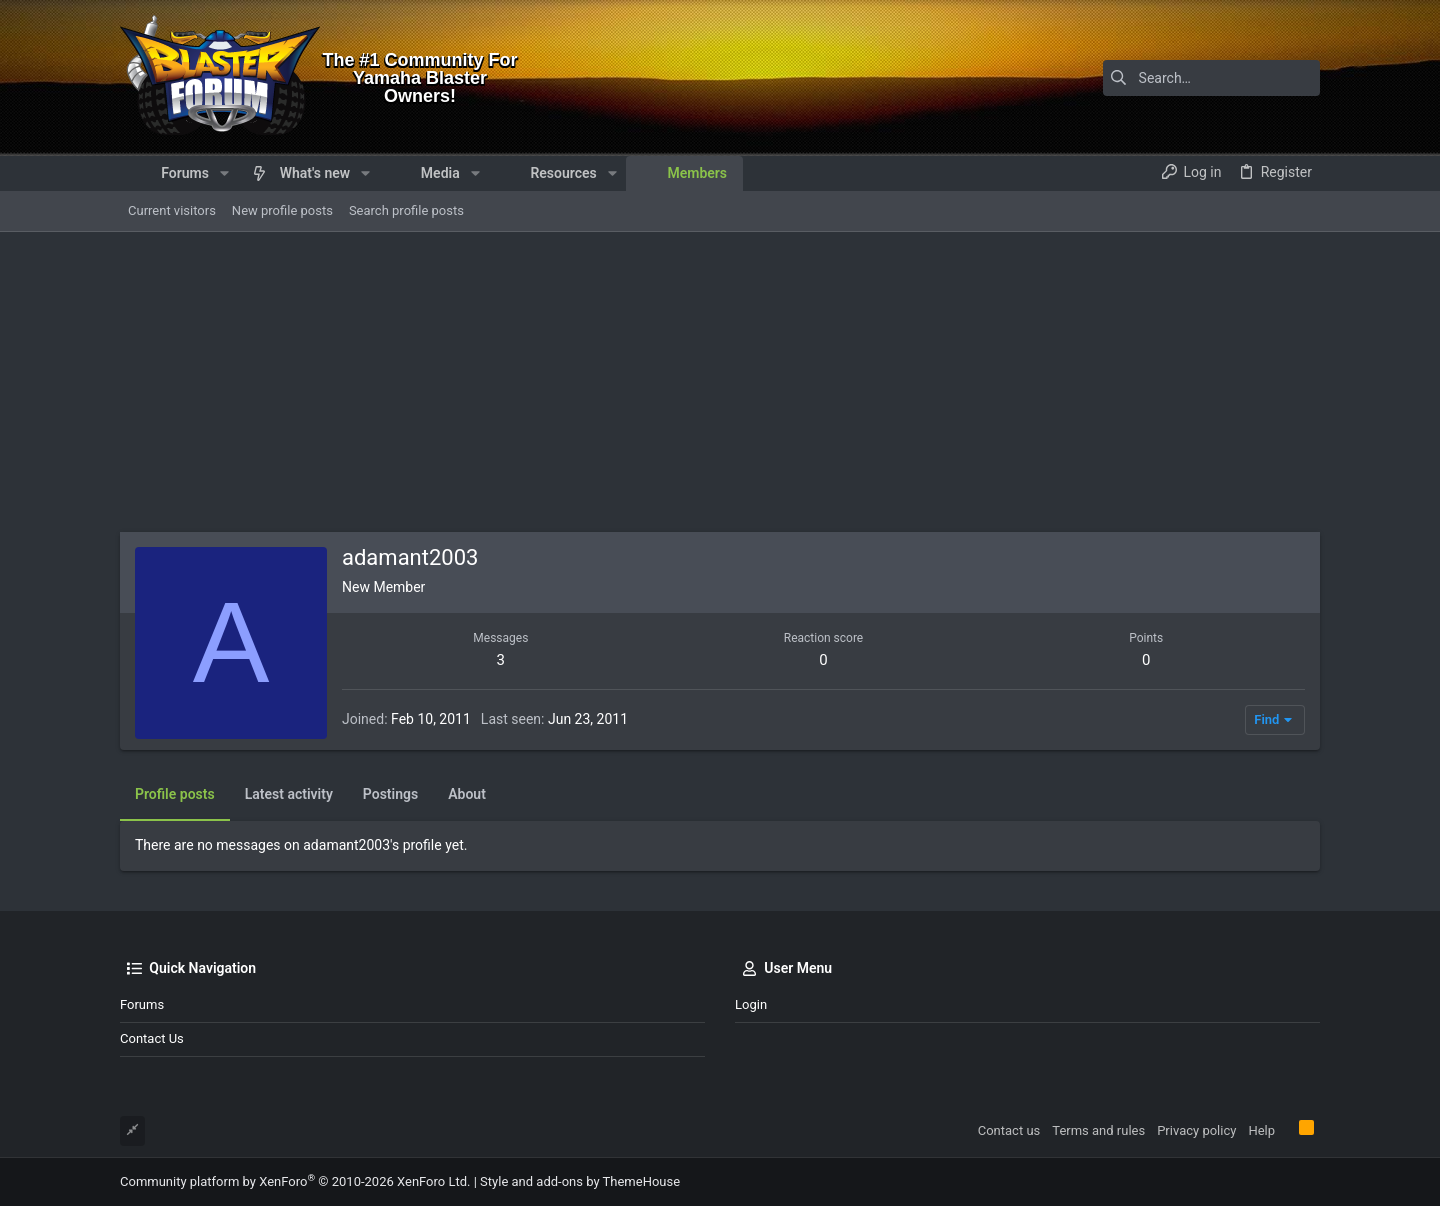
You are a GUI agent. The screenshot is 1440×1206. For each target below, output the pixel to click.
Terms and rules (1098, 1130)
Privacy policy (1196, 1130)
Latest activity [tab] (289, 794)
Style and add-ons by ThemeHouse (580, 1181)
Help (1261, 1130)
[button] (224, 173)
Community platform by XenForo (295, 1181)
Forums (142, 1004)
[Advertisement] (720, 382)
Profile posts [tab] (175, 794)
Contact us (152, 1038)
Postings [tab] (390, 794)
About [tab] (467, 794)
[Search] (1195, 78)
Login (751, 1004)
